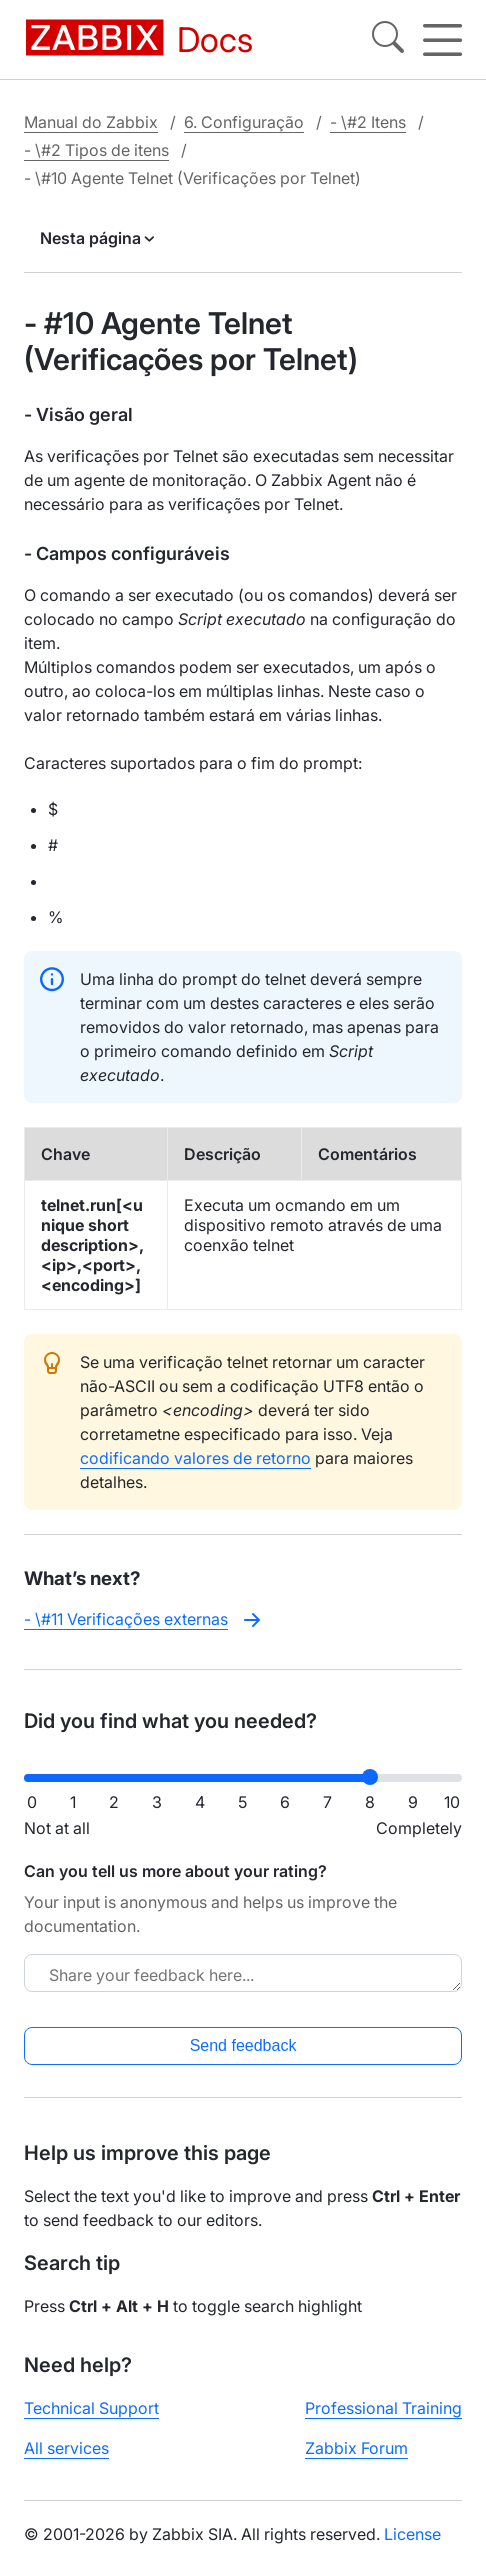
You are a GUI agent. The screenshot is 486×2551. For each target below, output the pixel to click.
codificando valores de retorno (195, 1458)
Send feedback (243, 2045)
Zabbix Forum (356, 2448)
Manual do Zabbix (91, 122)
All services (66, 2448)
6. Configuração (244, 122)
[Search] (388, 40)
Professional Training (383, 2408)
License (412, 2534)
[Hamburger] (442, 40)
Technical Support (91, 2408)
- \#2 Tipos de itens (96, 150)
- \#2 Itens (368, 122)
